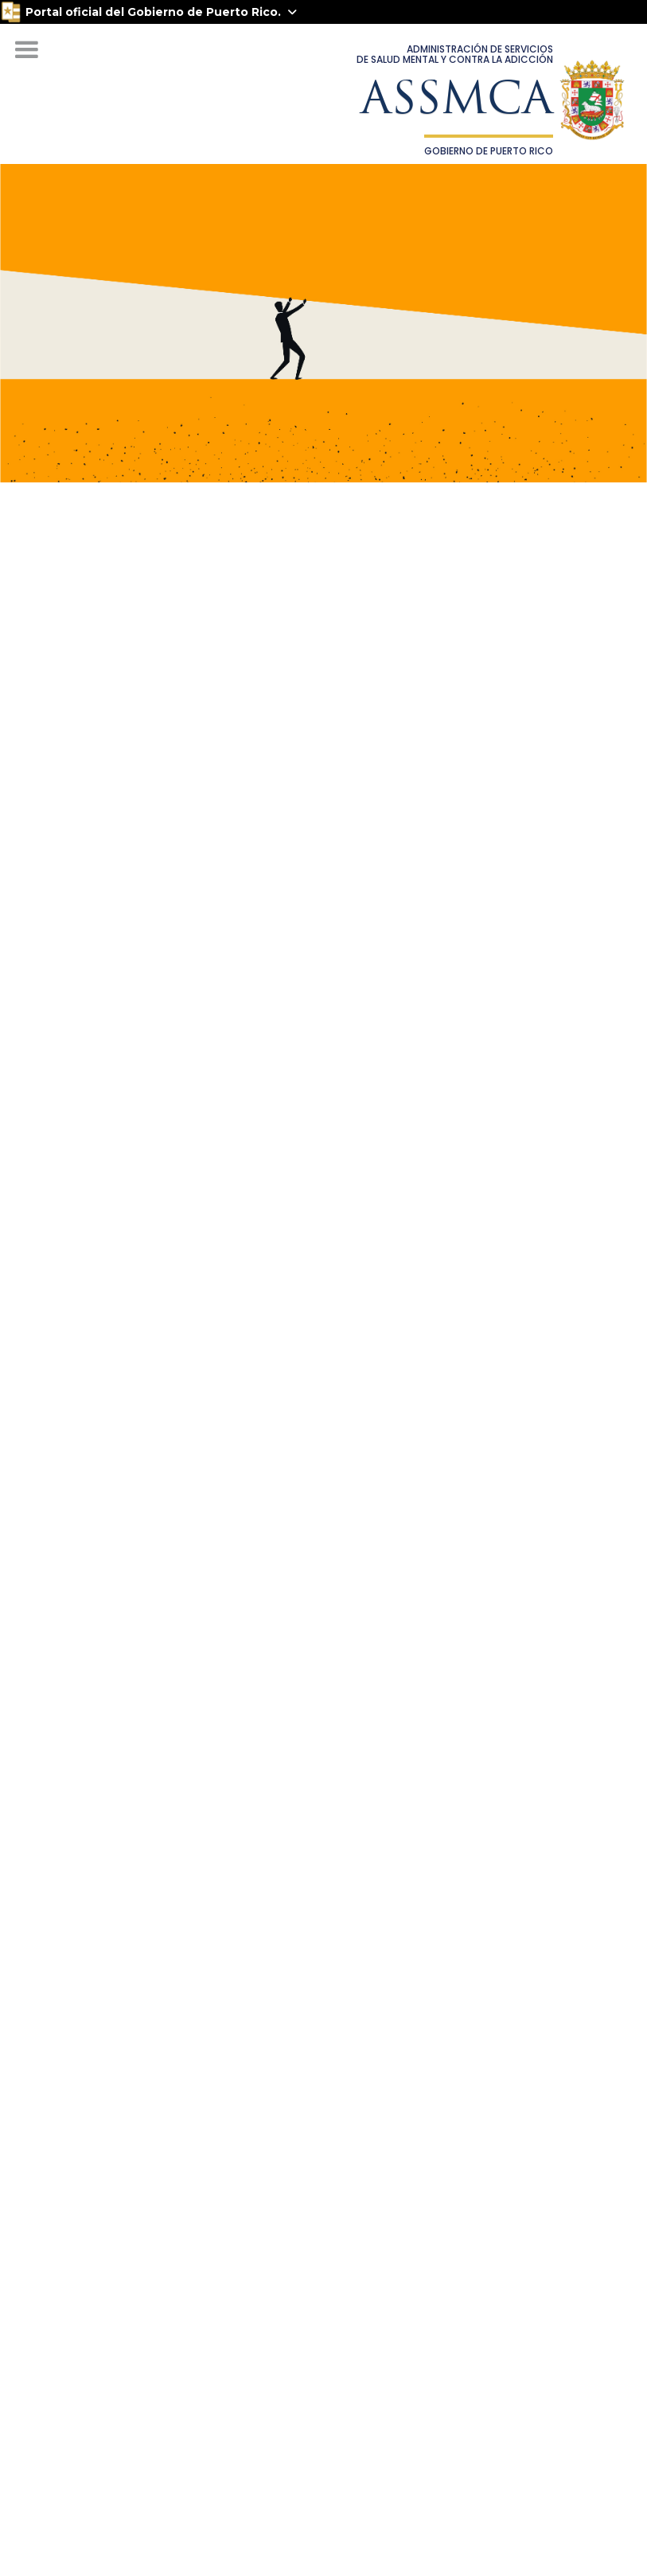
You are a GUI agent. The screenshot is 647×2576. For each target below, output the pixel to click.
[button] (26, 50)
